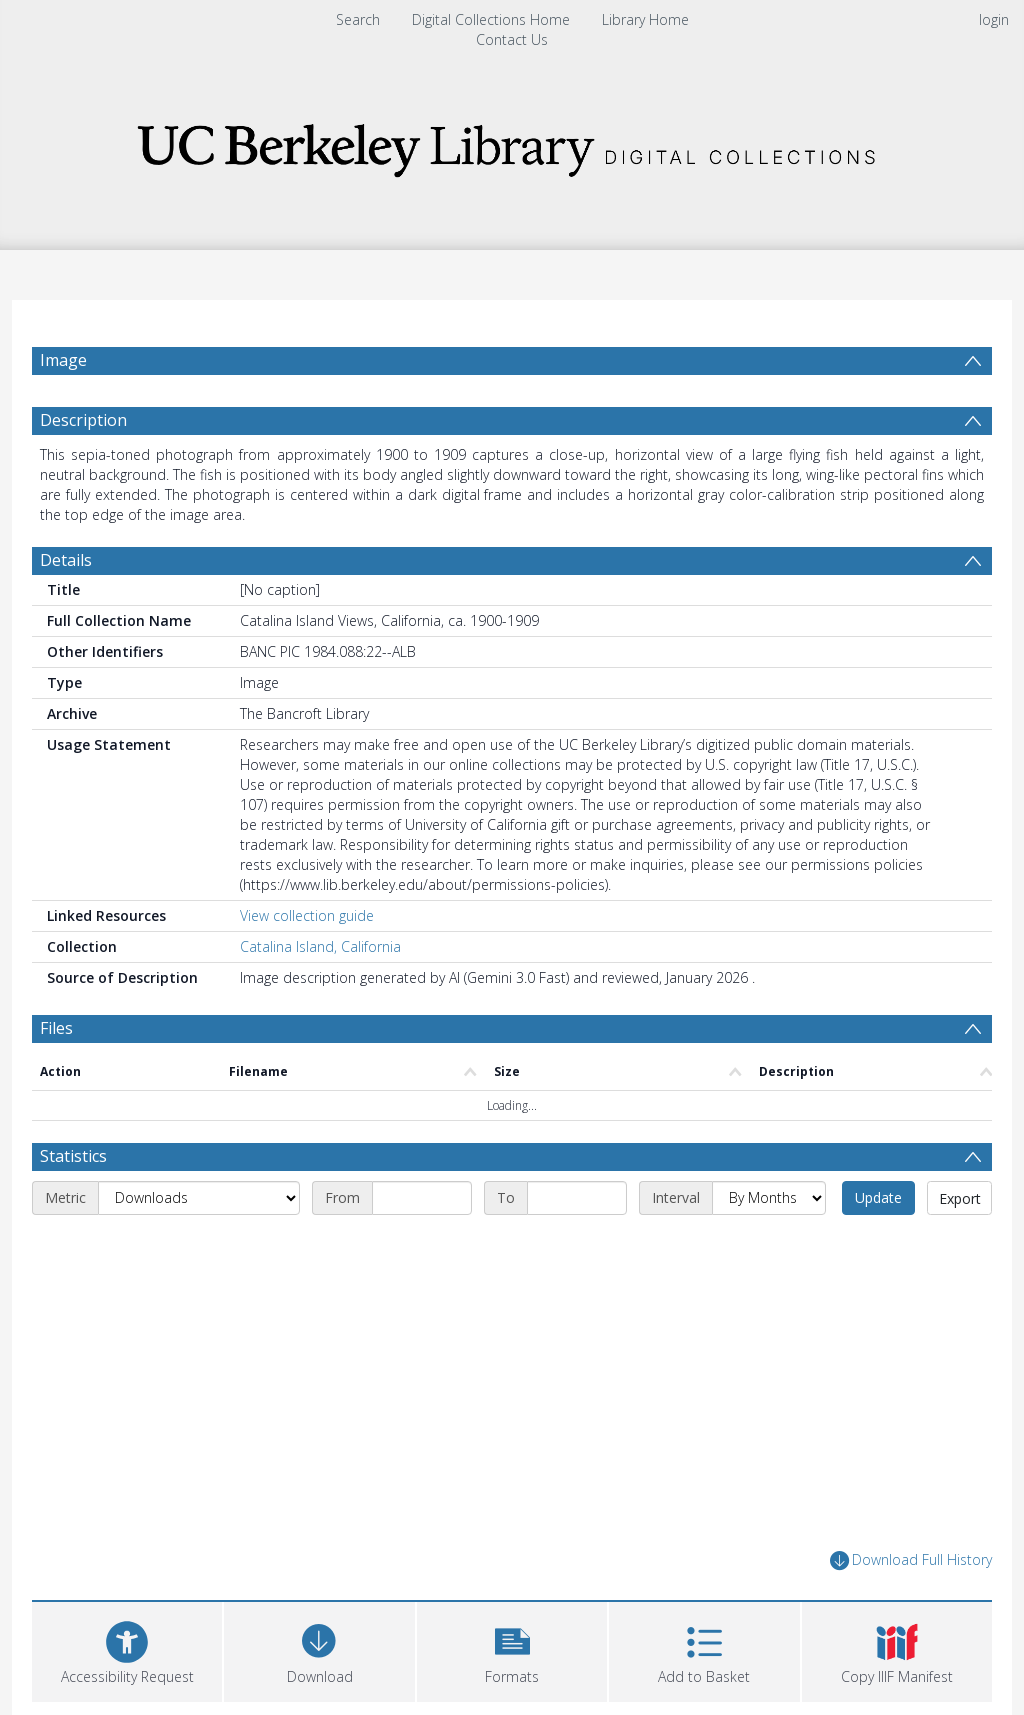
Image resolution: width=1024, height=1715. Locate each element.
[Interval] (769, 1198)
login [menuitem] (994, 19)
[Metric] (199, 1198)
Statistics (73, 1156)
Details (66, 560)
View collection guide (307, 915)
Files (56, 1028)
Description (83, 420)
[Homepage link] (512, 144)
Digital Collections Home (491, 19)
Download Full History (911, 1560)
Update (878, 1197)
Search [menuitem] (358, 19)
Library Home (645, 19)
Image (63, 360)
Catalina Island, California (320, 946)
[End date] (577, 1198)
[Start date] (422, 1198)
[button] (512, 1649)
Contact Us (512, 39)
